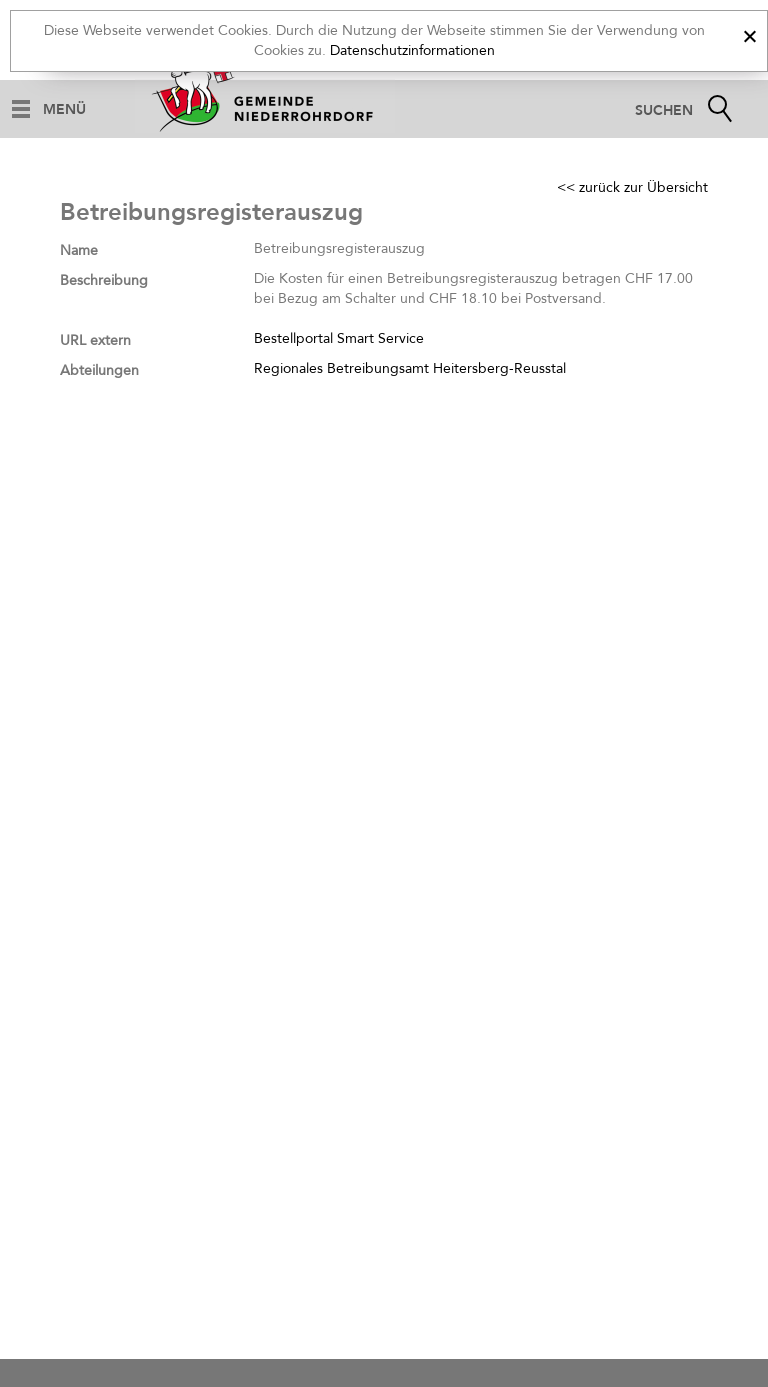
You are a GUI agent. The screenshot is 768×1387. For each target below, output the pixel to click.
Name (79, 250)
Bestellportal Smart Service (339, 338)
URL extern (95, 340)
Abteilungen (99, 370)
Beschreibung (104, 280)
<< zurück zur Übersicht (632, 187)
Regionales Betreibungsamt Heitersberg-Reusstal (410, 368)
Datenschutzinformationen (412, 50)
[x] (749, 33)
